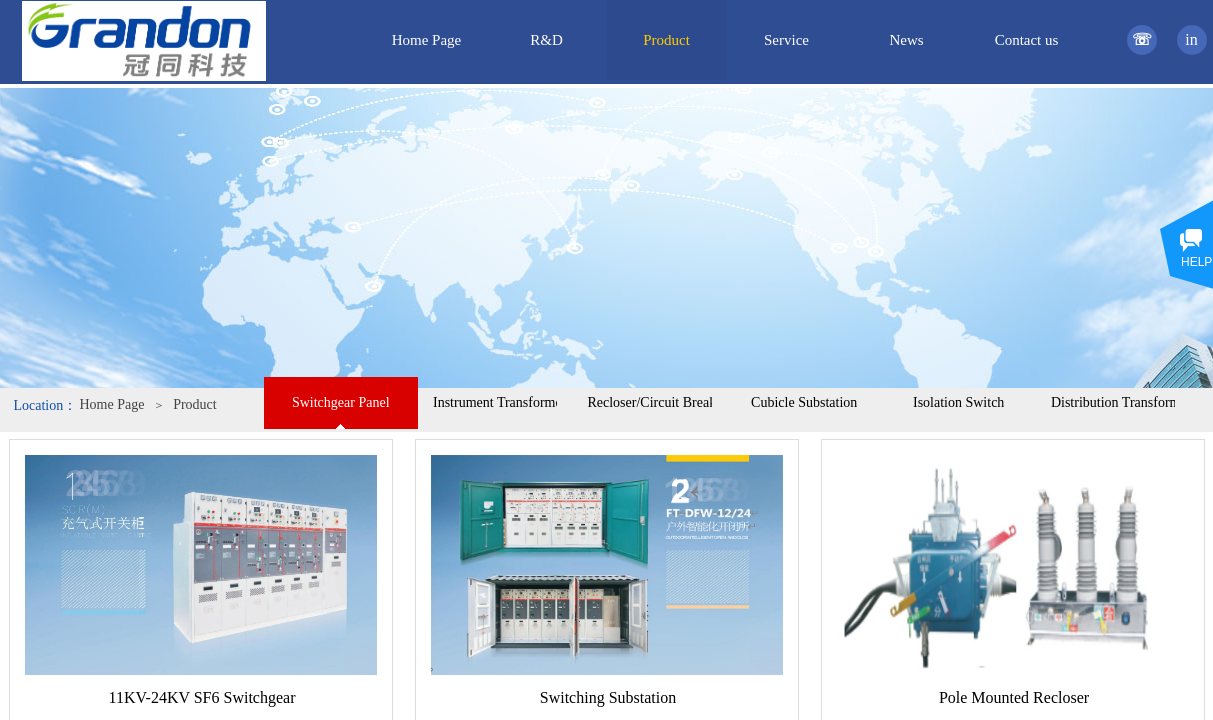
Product (195, 404)
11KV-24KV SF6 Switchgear (202, 697)
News (906, 40)
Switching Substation (608, 697)
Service (786, 40)
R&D (546, 40)
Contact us (1027, 40)
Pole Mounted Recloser (1014, 697)
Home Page (112, 404)
